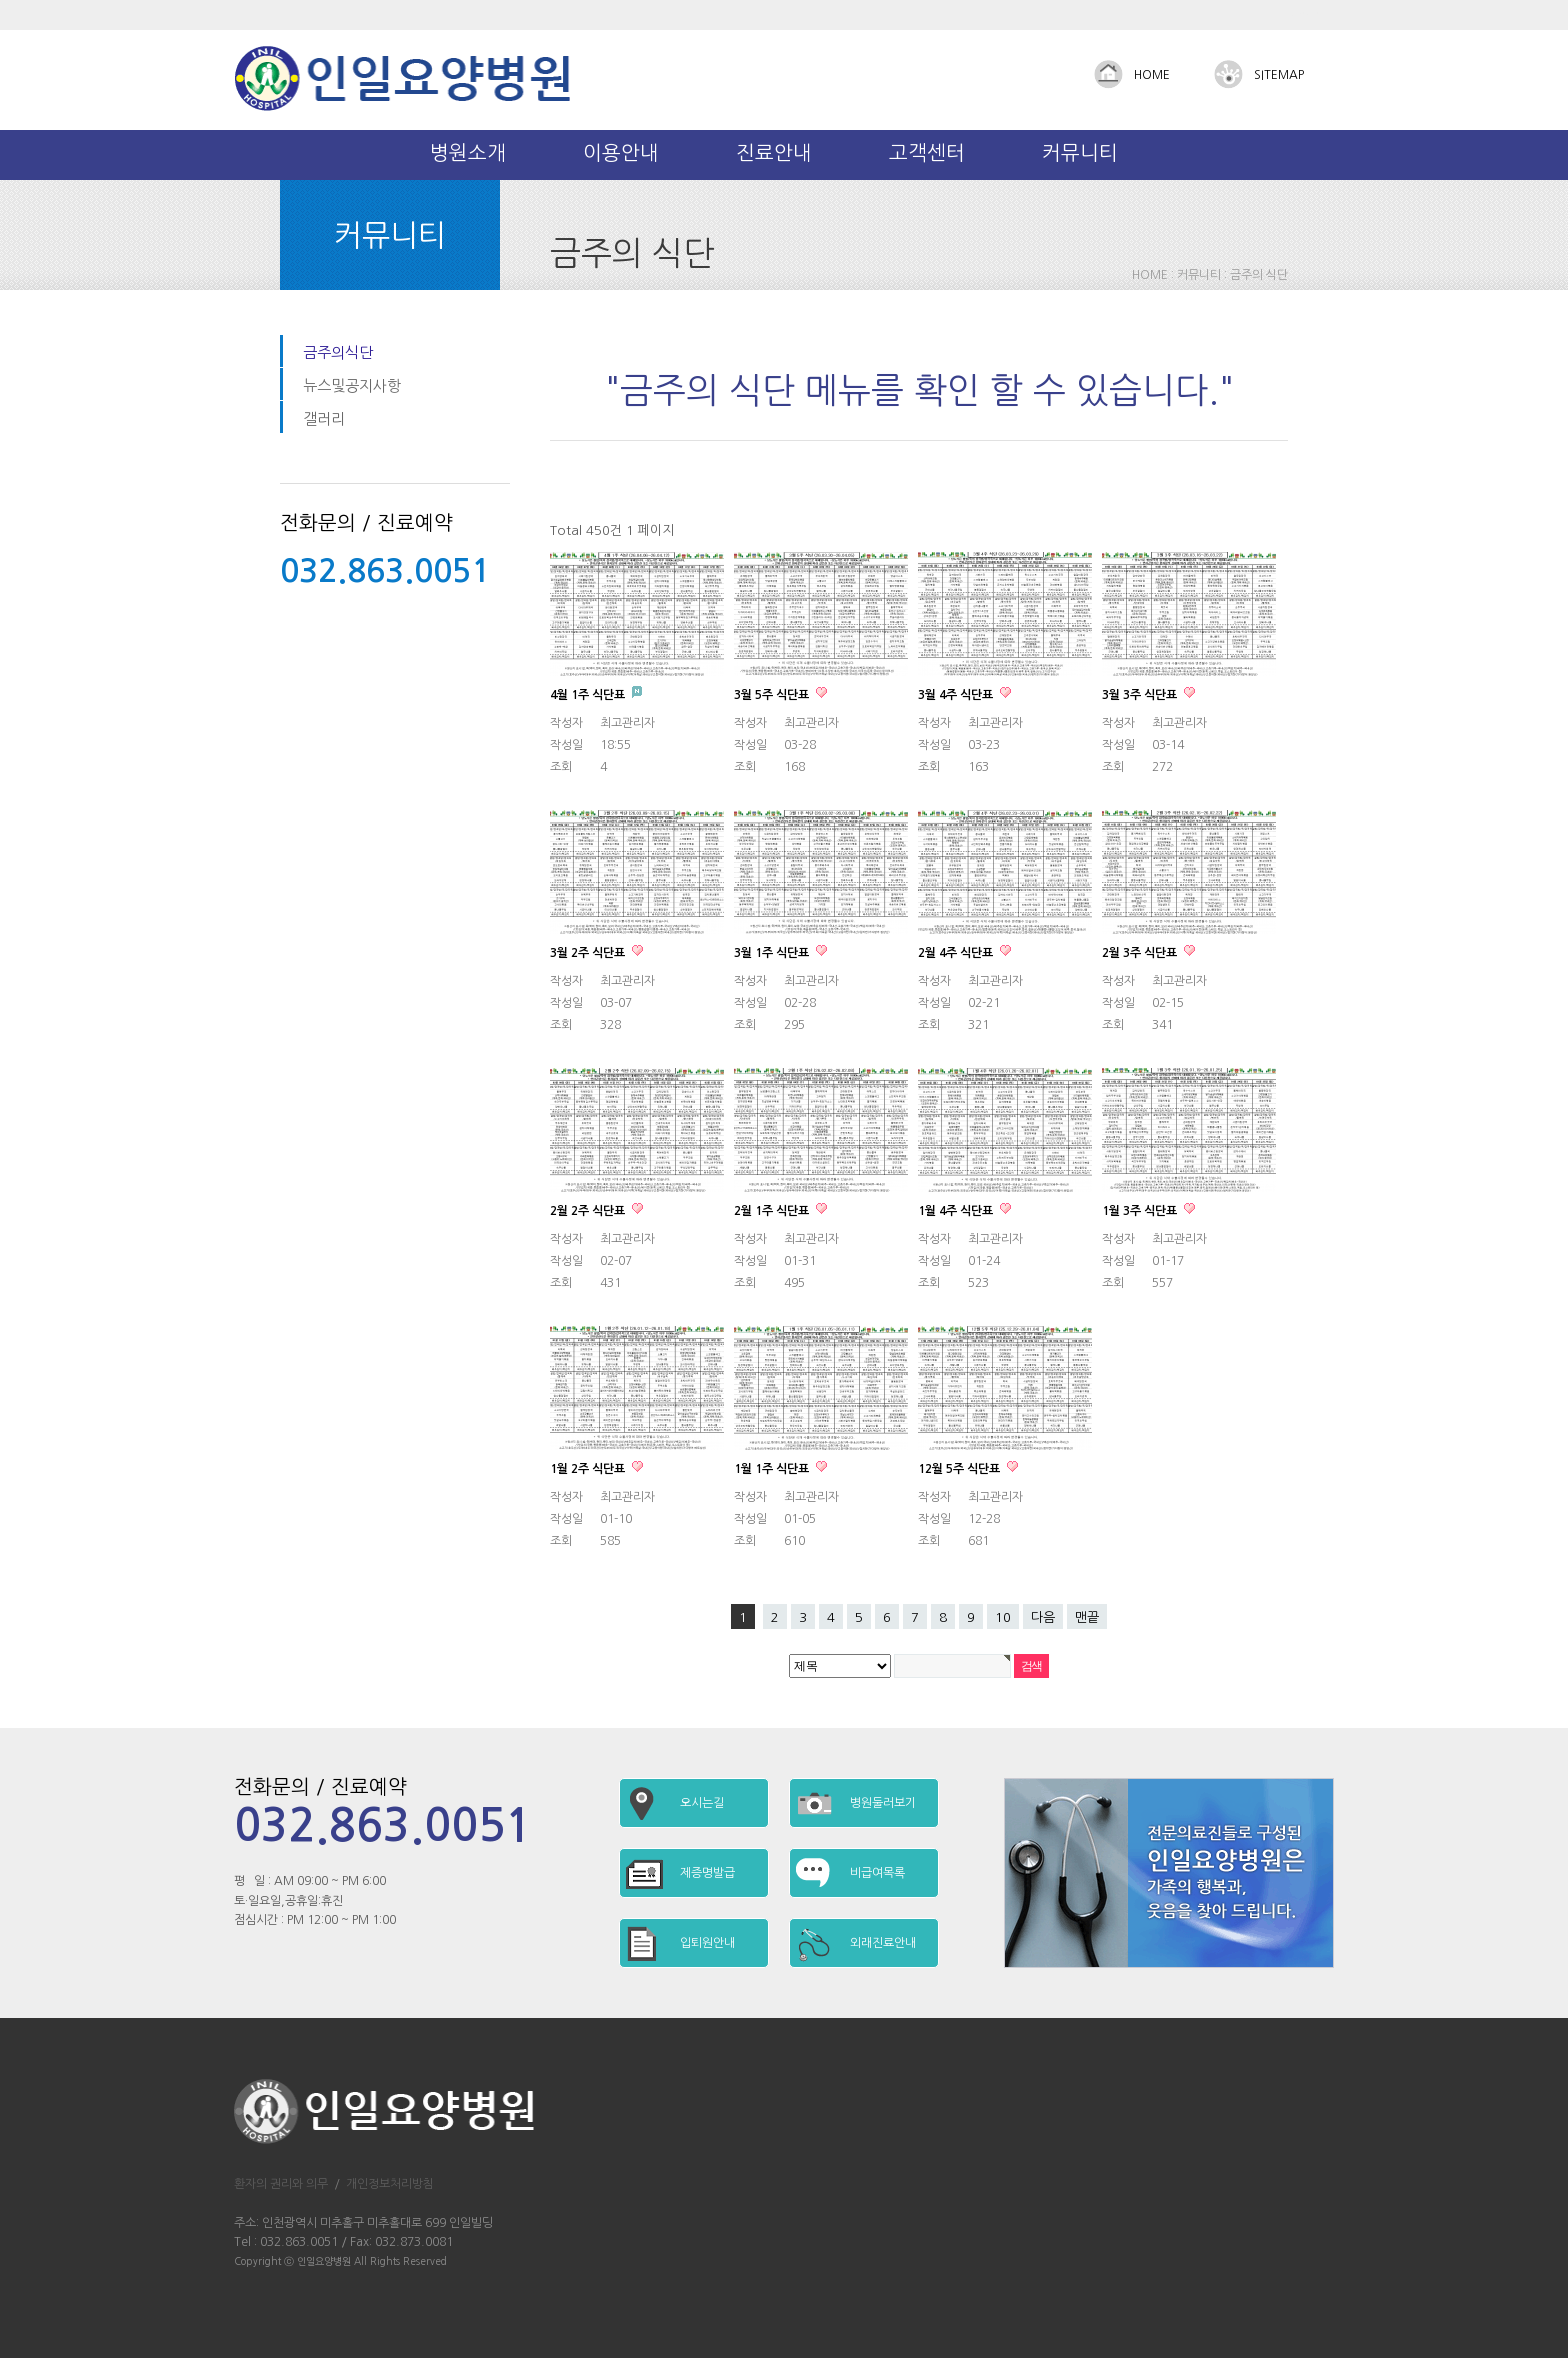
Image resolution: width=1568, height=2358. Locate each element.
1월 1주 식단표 (773, 1469)
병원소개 (468, 153)
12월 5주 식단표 (960, 1469)
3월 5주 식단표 (773, 695)
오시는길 (702, 1803)
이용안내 (621, 153)
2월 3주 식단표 (1141, 953)
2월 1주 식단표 (773, 1211)
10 (1003, 1617)
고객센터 (927, 153)
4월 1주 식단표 (589, 695)
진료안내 (774, 153)
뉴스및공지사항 (352, 385)
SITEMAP (1279, 75)
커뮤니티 (1080, 153)
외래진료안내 (883, 1943)
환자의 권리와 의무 (281, 2184)
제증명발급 (707, 1873)
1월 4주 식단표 (957, 1211)
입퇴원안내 (707, 1943)
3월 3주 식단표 (1141, 695)
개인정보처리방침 (390, 2184)
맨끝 (1087, 1617)
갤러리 (324, 418)
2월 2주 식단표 (589, 1211)
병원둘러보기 (883, 1803)
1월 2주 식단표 (589, 1469)
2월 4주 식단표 (957, 953)
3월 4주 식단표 (957, 695)
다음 (1043, 1617)
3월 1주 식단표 (773, 953)
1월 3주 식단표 (1141, 1211)
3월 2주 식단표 (589, 953)
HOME (1152, 75)
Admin (1305, 14)
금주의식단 (338, 352)
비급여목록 (877, 1873)
